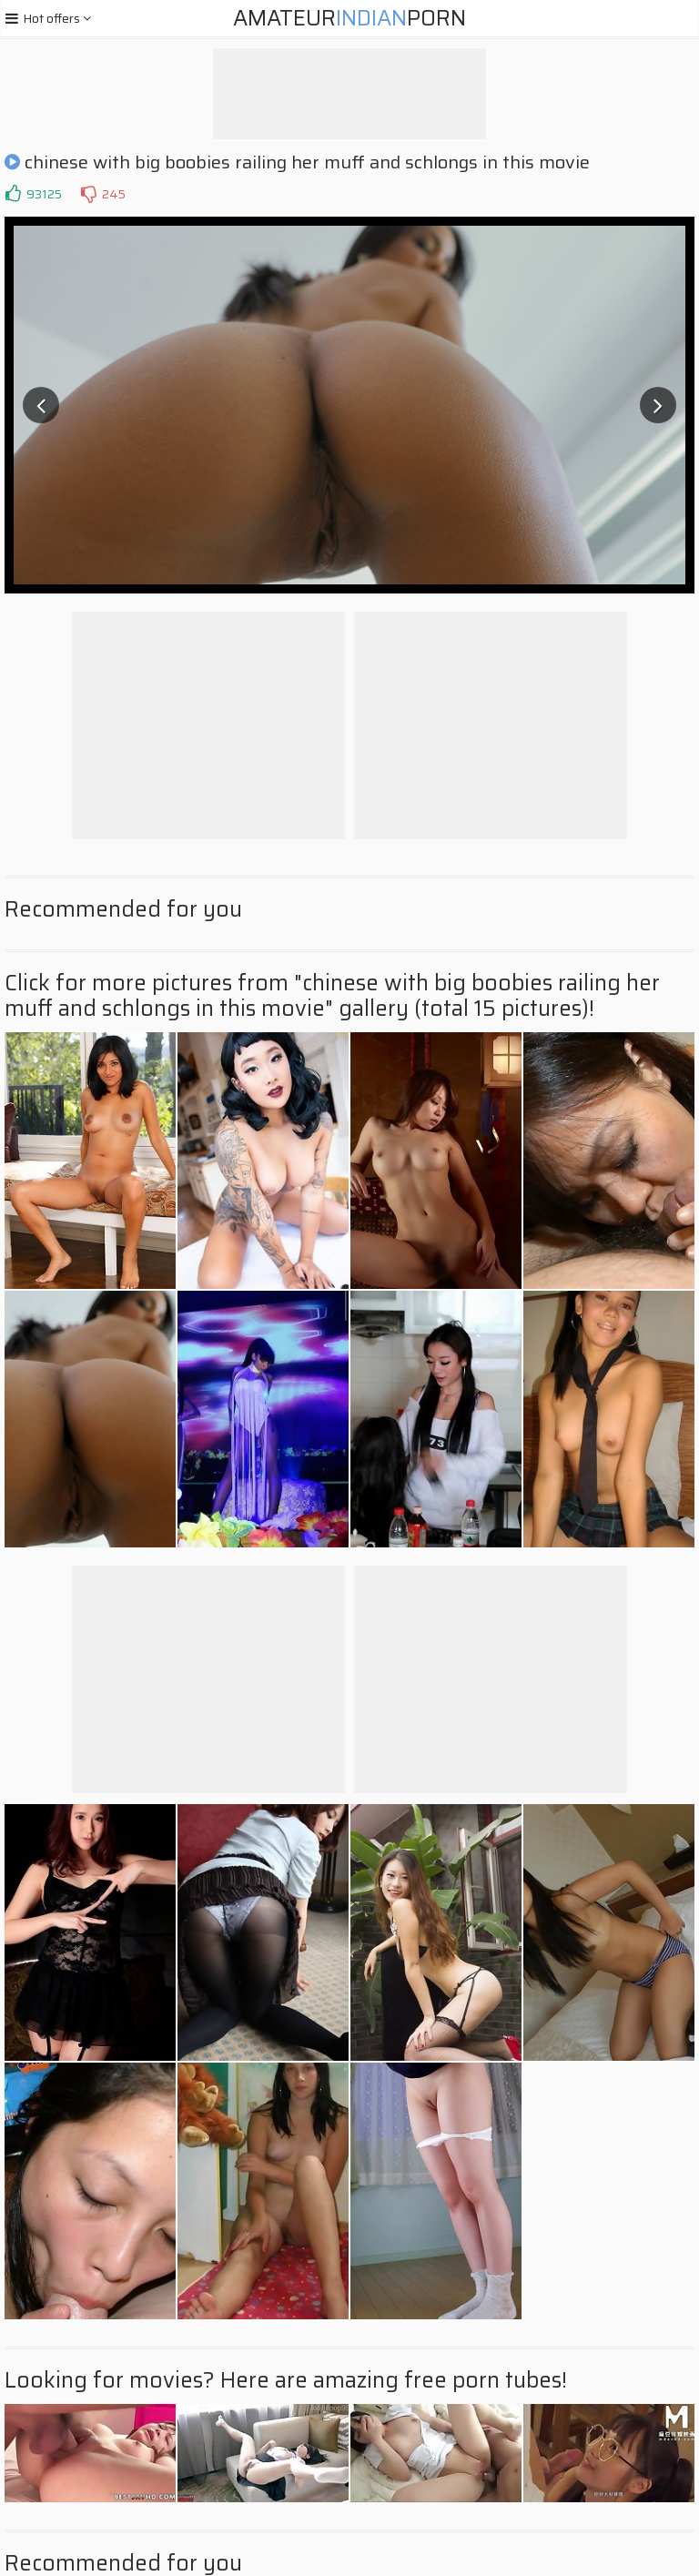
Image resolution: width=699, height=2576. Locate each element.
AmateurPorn (349, 18)
